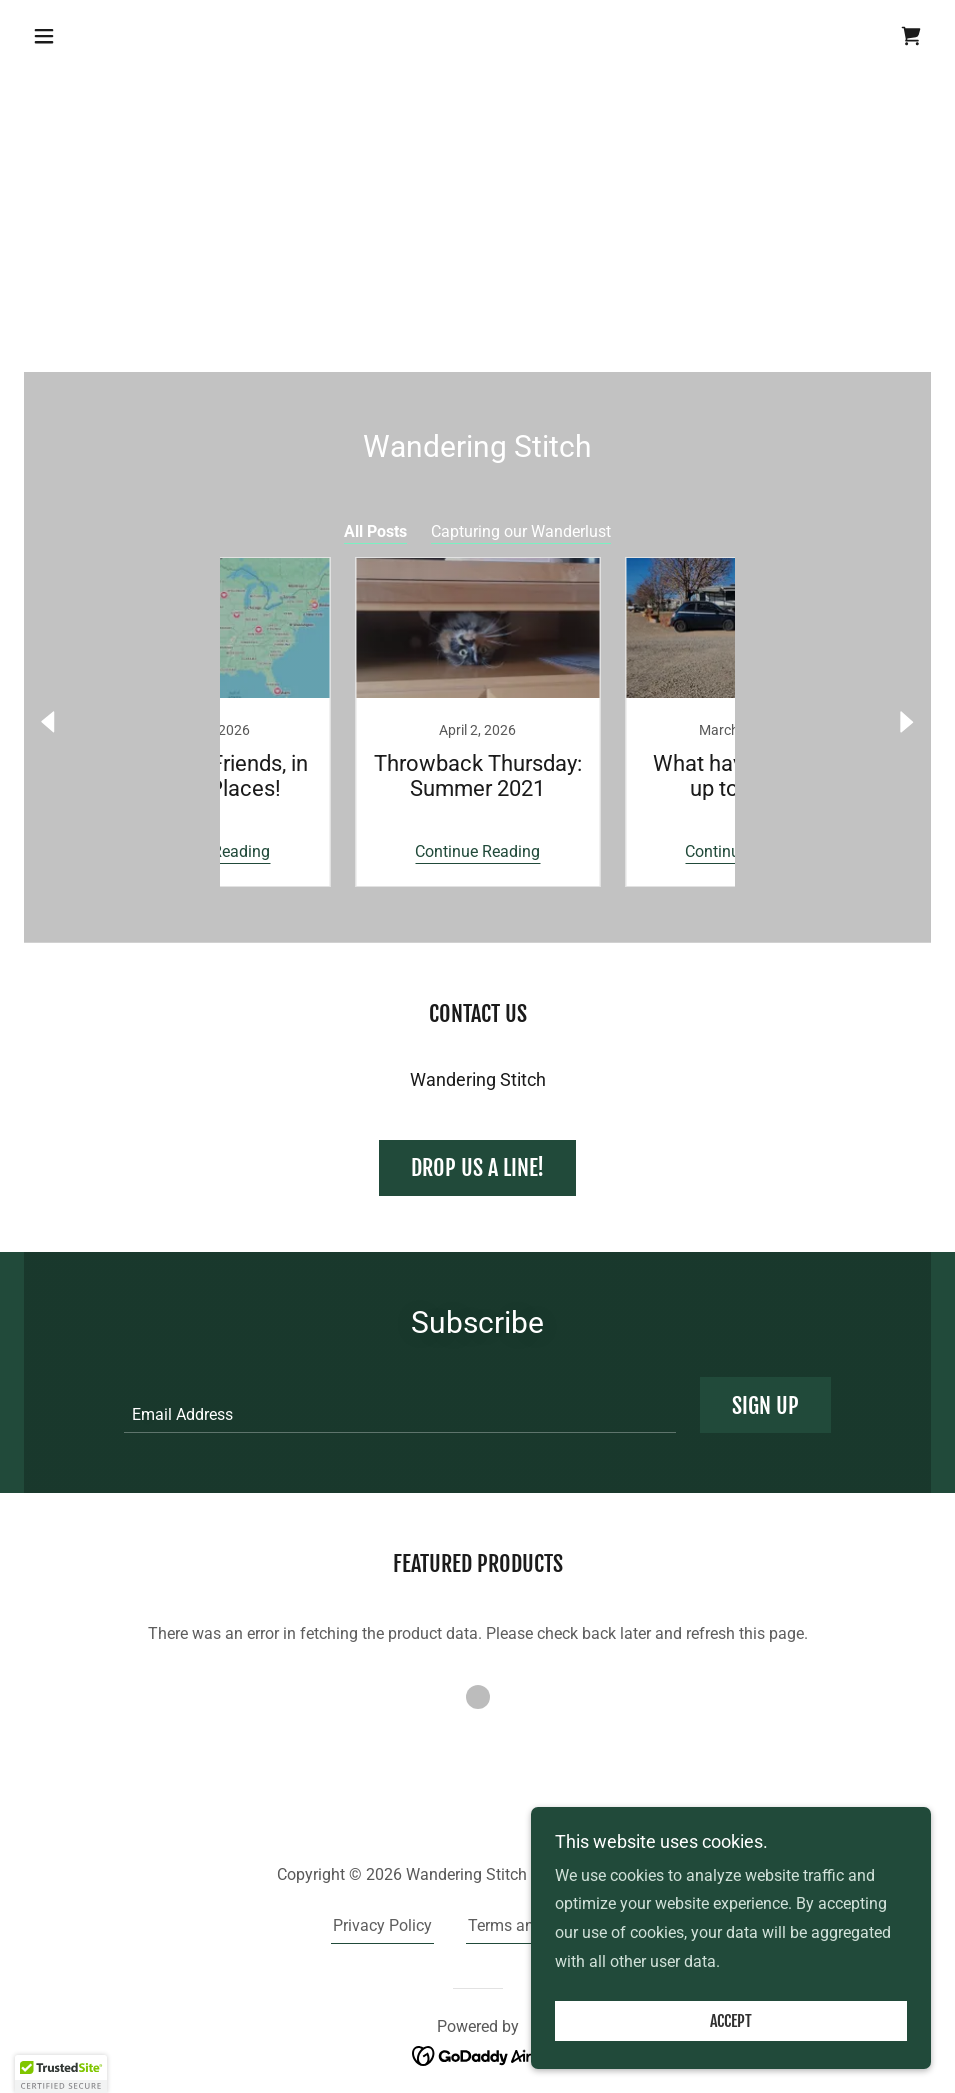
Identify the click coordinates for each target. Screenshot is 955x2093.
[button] (92, 36)
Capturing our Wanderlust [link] (521, 531)
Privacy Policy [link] (382, 1925)
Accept (731, 2021)
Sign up (765, 1405)
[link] (911, 36)
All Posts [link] (375, 531)
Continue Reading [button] (342, 851)
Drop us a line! (477, 1167)
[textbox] (400, 1405)
